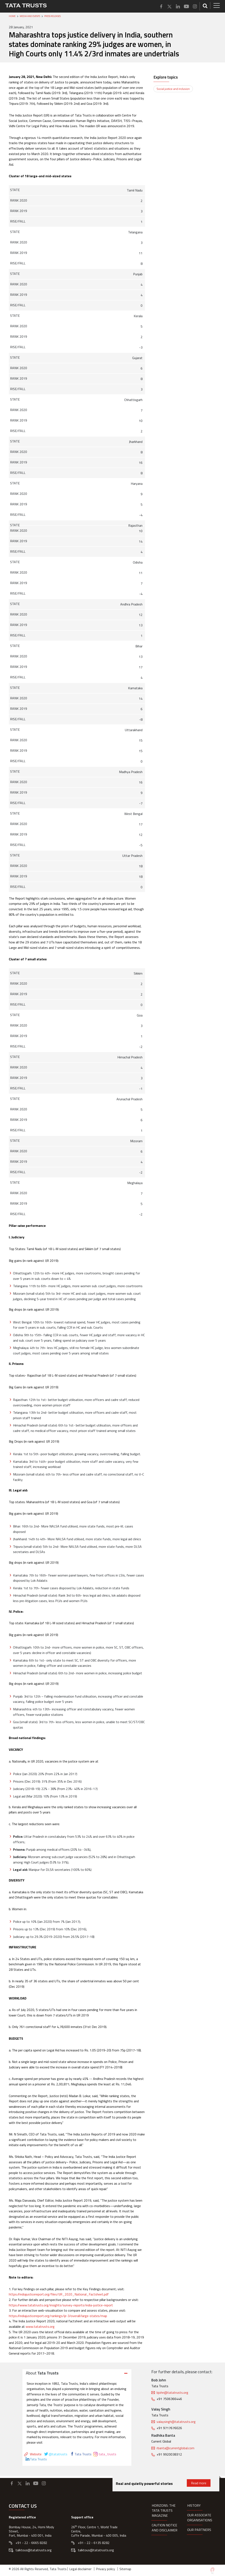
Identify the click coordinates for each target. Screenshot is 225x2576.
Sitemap (125, 2569)
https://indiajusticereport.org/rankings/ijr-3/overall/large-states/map (58, 2315)
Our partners (199, 2529)
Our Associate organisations (199, 2518)
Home (12, 16)
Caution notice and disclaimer (164, 2528)
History (194, 2505)
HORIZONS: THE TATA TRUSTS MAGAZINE (163, 2510)
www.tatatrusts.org (40, 2326)
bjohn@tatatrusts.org (172, 2392)
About (42, 2373)
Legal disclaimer (80, 2569)
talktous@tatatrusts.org (34, 2550)
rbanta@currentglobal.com (175, 2448)
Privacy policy (105, 2569)
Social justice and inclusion (173, 89)
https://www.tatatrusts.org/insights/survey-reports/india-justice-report (61, 2305)
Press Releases (52, 16)
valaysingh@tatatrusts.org (176, 2421)
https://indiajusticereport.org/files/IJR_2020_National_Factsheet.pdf (59, 2294)
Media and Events (30, 16)
